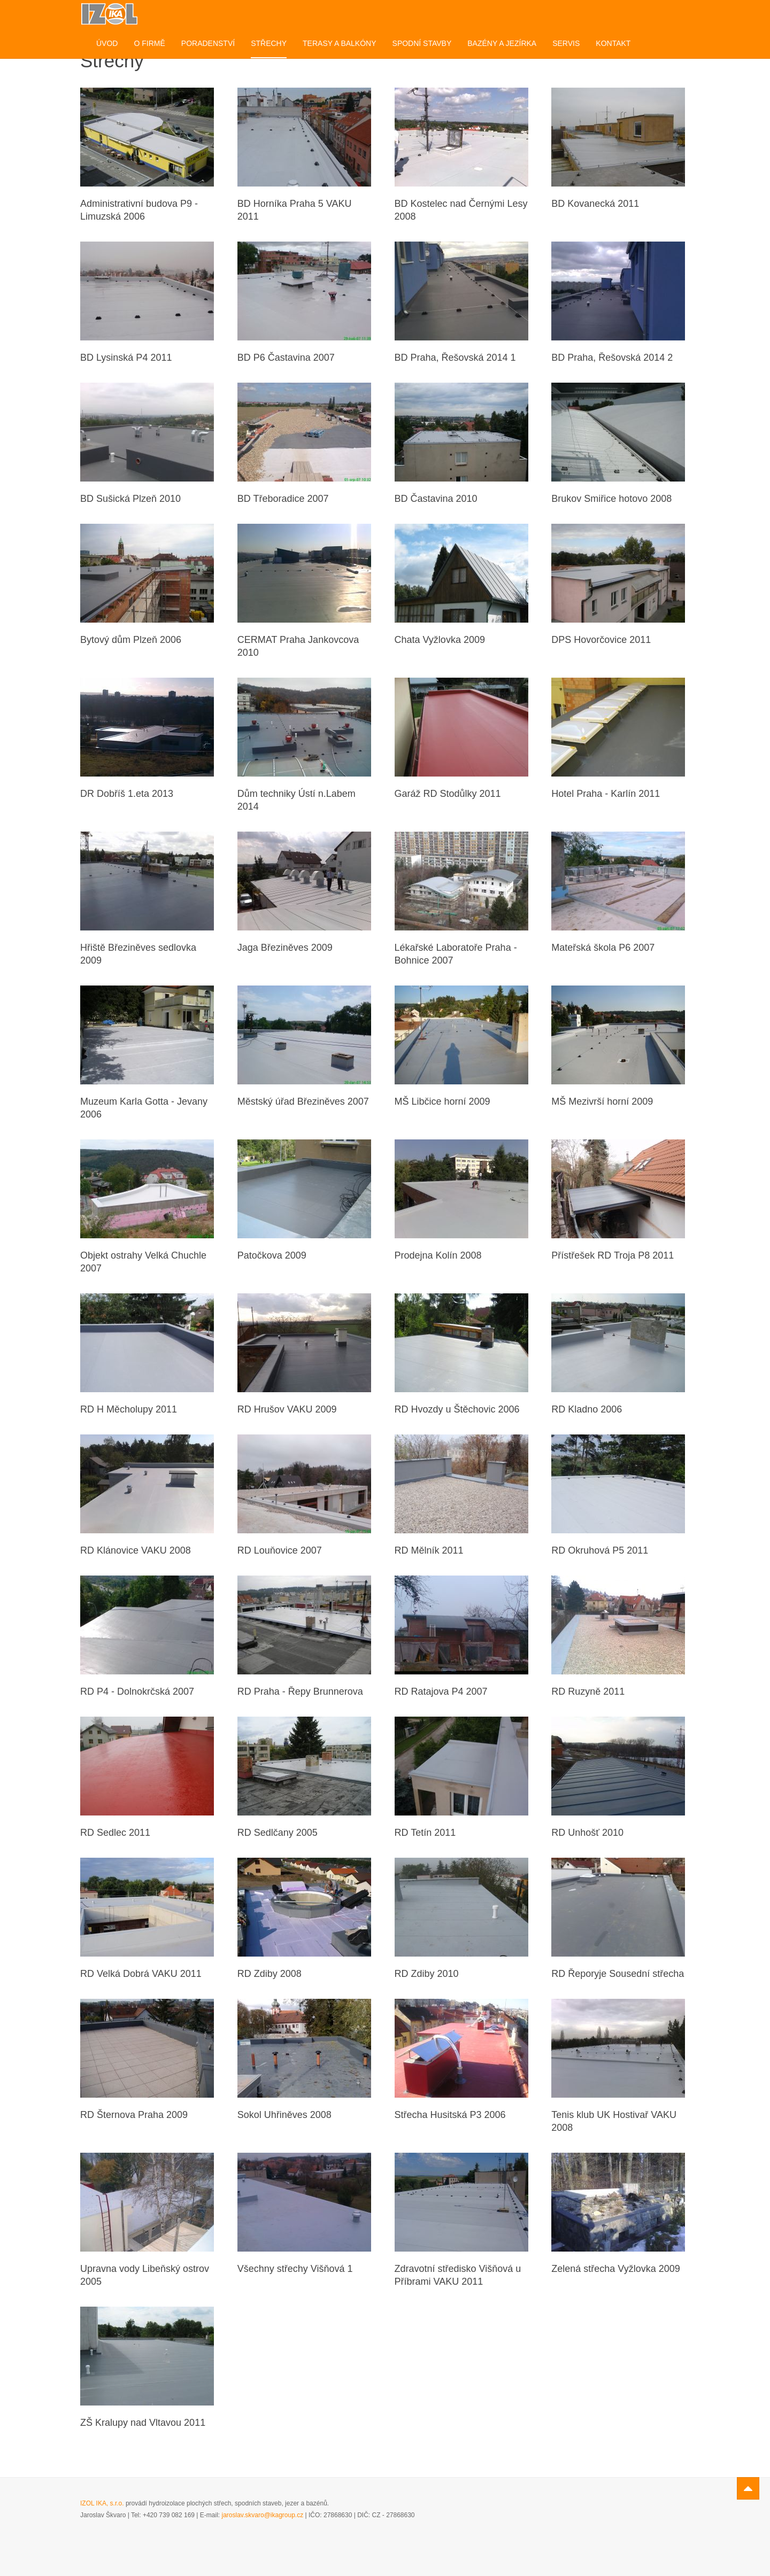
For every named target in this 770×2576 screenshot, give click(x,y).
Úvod (107, 43)
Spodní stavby (422, 43)
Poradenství (208, 43)
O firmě (149, 43)
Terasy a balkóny (339, 43)
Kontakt (613, 43)
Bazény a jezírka (501, 43)
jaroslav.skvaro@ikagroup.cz (263, 2515)
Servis (566, 43)
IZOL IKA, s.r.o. (102, 2503)
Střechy (269, 43)
